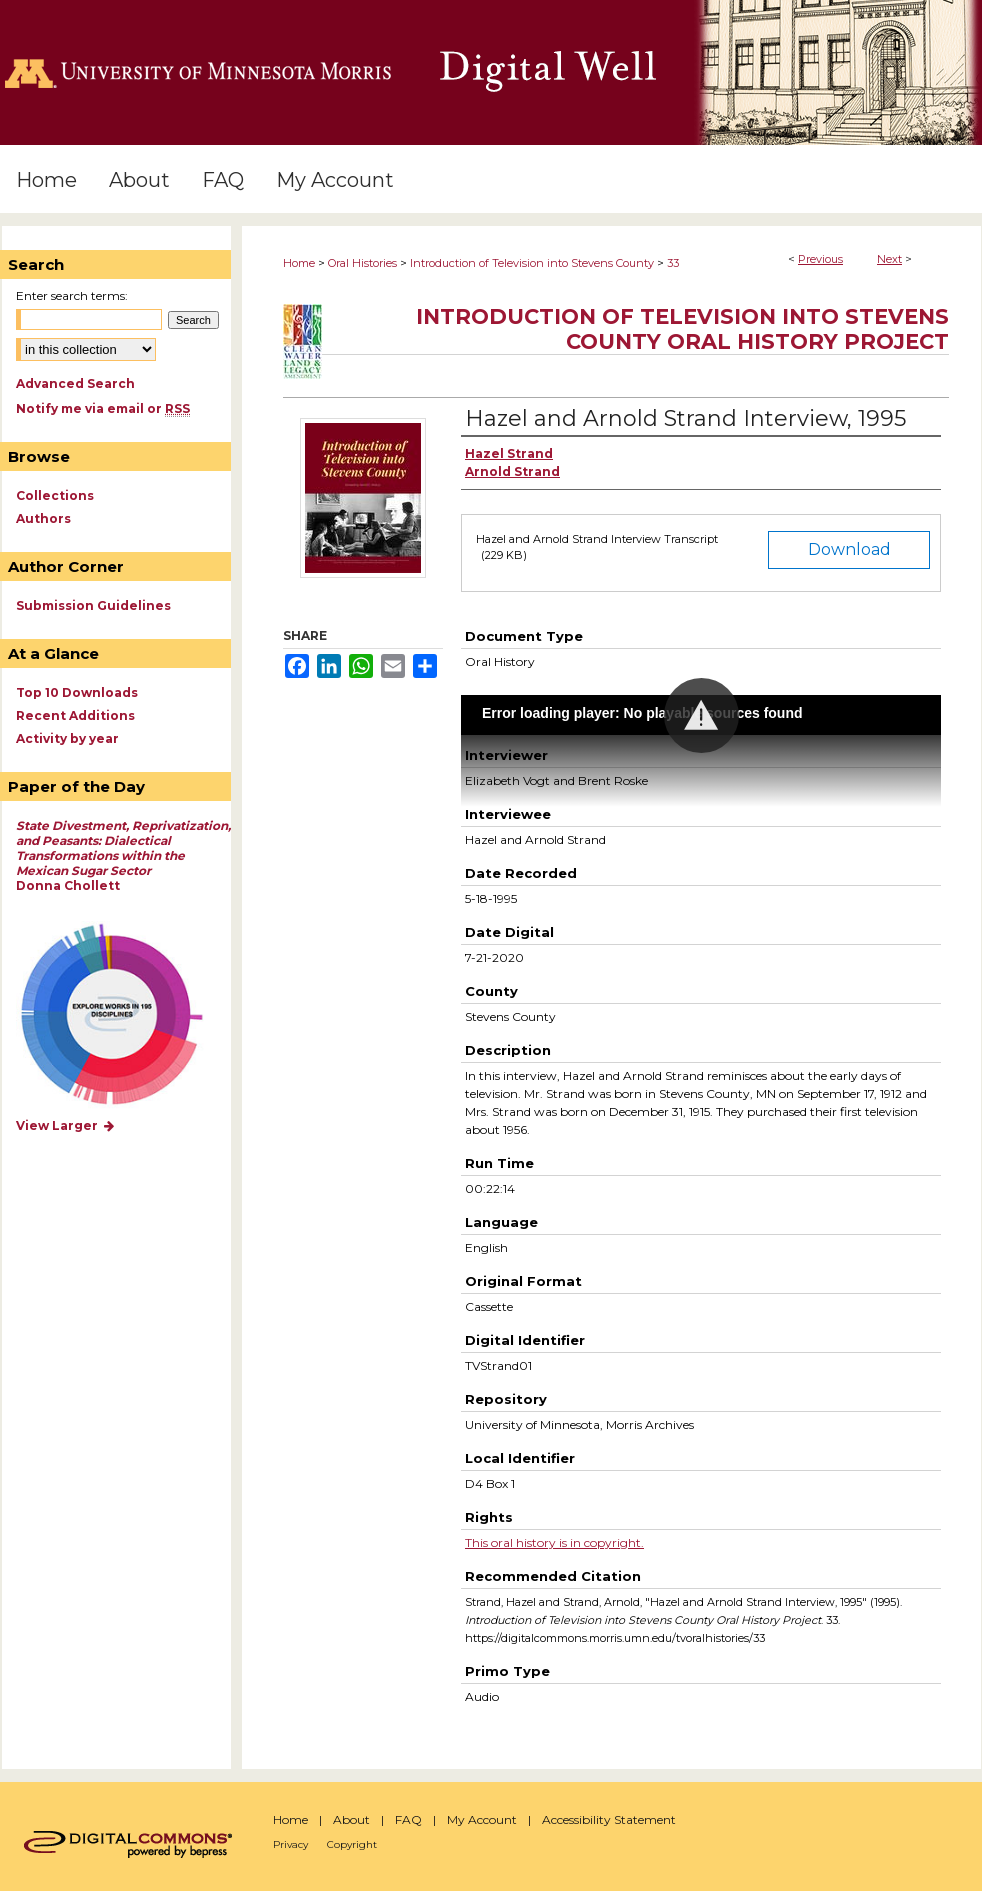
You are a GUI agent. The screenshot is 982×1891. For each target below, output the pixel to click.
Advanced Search (75, 383)
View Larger (66, 1125)
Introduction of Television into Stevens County (532, 263)
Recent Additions (75, 715)
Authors (43, 518)
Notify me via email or (103, 408)
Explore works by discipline (124, 1015)
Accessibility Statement (609, 1819)
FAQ (408, 1819)
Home (299, 263)
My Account (482, 1819)
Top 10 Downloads (77, 692)
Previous (820, 259)
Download (849, 549)
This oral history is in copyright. (554, 1542)
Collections (55, 495)
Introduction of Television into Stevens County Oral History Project (682, 329)
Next (889, 259)
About (351, 1819)
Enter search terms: (72, 295)
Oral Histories (362, 263)
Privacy (290, 1844)
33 (673, 263)
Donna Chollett (123, 855)
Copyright (352, 1844)
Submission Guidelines (93, 605)
